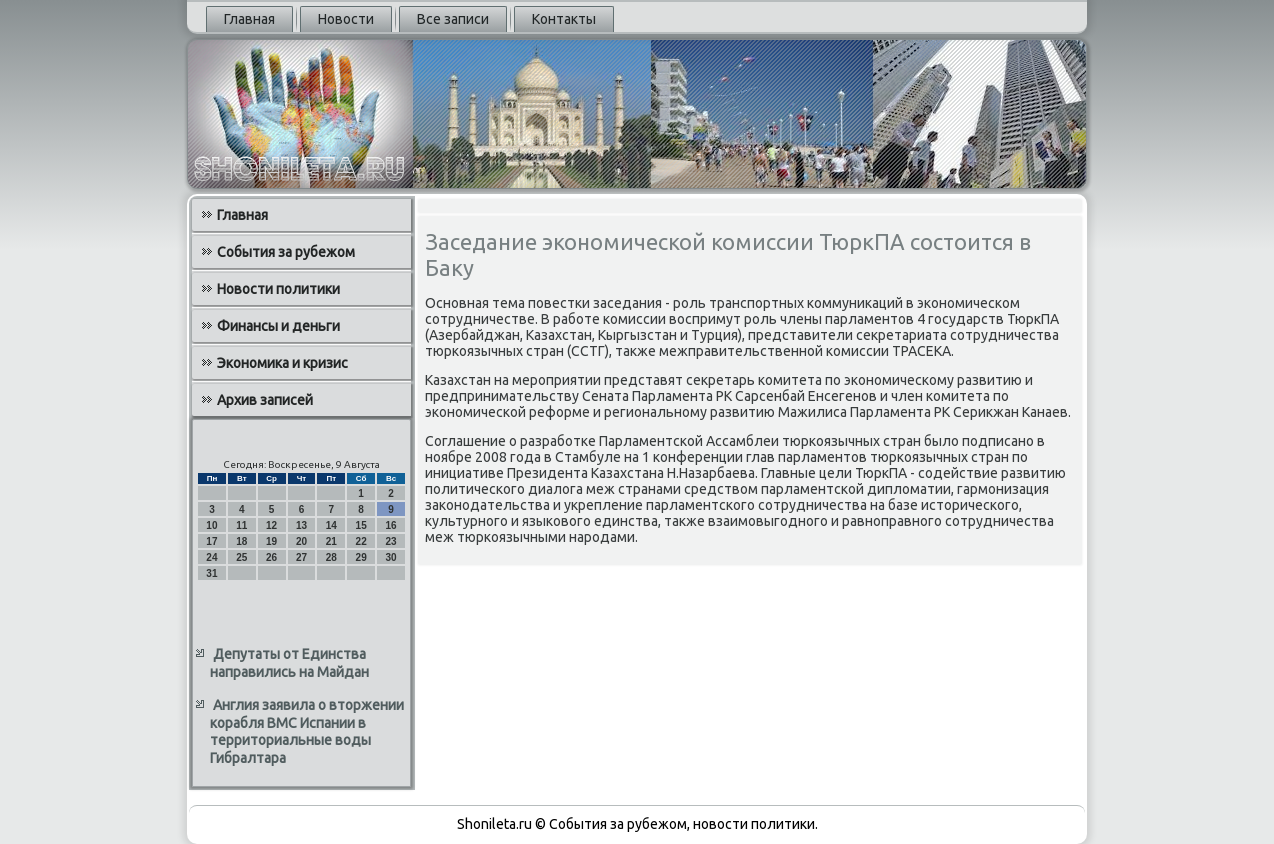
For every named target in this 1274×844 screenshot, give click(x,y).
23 (390, 541)
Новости (346, 19)
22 (361, 541)
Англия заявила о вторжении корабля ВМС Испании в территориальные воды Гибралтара (307, 731)
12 (271, 525)
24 (211, 557)
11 (241, 525)
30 (390, 557)
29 (361, 557)
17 (211, 541)
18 (241, 541)
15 (361, 525)
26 (271, 557)
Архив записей (265, 400)
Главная (249, 19)
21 (331, 541)
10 (211, 525)
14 (331, 525)
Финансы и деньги (278, 326)
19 (271, 541)
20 (301, 541)
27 (301, 557)
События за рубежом (286, 252)
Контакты (564, 19)
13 (301, 525)
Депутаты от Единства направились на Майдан (289, 663)
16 (390, 525)
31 (211, 573)
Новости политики (278, 289)
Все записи (453, 19)
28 (331, 557)
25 (241, 557)
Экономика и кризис (282, 363)
